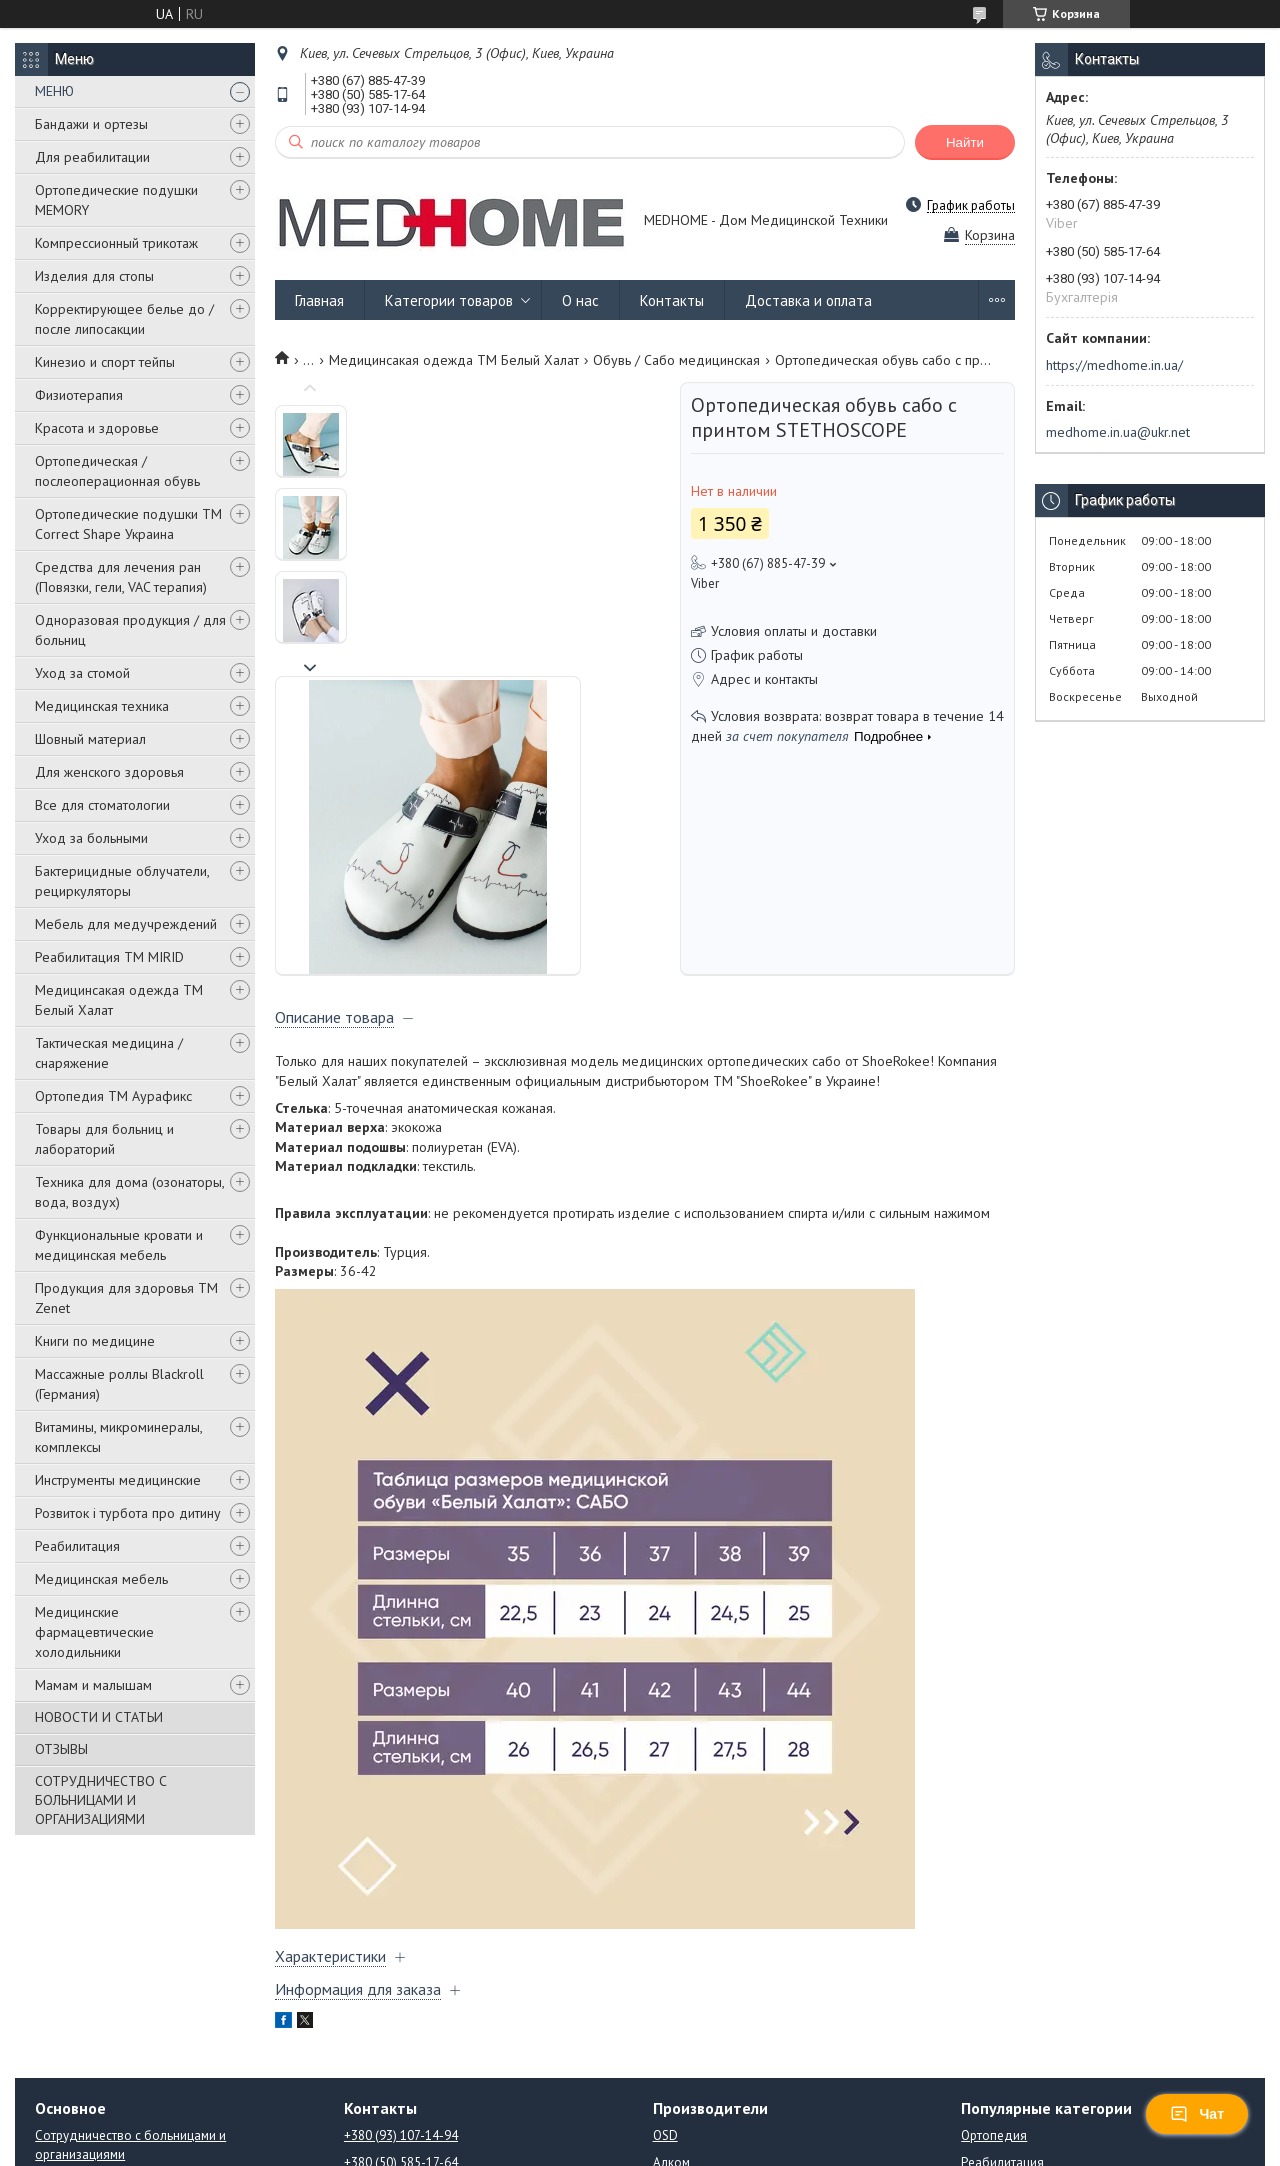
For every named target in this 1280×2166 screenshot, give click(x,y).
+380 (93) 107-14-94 (401, 1937)
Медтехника (997, 2018)
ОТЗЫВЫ (61, 1749)
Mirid (666, 2018)
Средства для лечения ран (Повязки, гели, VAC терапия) (121, 577)
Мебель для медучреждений (126, 924)
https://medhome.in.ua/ (1114, 365)
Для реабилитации (92, 157)
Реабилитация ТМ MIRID (109, 957)
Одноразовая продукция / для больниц (130, 630)
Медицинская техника (102, 706)
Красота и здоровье (97, 428)
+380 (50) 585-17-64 (401, 1964)
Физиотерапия (79, 395)
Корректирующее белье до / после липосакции (124, 319)
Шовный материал (90, 739)
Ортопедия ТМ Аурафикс (113, 1096)
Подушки (987, 2072)
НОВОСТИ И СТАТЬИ (99, 1717)
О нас (580, 300)
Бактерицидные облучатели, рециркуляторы (122, 881)
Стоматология (1002, 1991)
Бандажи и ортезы (91, 124)
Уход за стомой (82, 673)
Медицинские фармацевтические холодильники (94, 1632)
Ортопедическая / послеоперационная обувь (117, 471)
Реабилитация (77, 1546)
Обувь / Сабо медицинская (676, 360)
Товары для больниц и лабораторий (104, 1139)
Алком (671, 1964)
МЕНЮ (54, 91)
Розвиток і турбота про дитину (128, 1513)
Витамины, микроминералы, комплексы (118, 1437)
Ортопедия (994, 1937)
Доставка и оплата (808, 300)
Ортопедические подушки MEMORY (116, 200)
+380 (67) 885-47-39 (401, 1991)
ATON (669, 2072)
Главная (319, 300)
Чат (1197, 2114)
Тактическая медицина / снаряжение (109, 1053)
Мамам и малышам (93, 1685)
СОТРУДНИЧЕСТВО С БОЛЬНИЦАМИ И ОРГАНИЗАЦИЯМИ (101, 1800)
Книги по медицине (95, 1341)
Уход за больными (91, 838)
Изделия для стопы (94, 276)
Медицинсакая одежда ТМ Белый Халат (119, 1000)
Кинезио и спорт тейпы (105, 362)
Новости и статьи (84, 1983)
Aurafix (673, 1991)
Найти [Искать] (965, 142)
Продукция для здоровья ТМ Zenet (126, 1298)
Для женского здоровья (109, 772)
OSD (665, 1937)
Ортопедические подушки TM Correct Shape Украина (128, 524)
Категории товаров (449, 300)
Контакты (672, 300)
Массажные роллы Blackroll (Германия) (119, 1384)
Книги (978, 2045)
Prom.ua (727, 2128)
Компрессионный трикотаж (116, 243)
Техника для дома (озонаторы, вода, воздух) (129, 1192)
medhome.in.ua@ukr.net (1118, 432)
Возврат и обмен (84, 2037)
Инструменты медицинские (118, 1480)
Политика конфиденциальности (829, 2146)
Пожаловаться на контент (657, 2146)
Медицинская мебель (101, 1579)
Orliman (675, 2045)
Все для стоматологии (102, 805)
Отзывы (57, 2010)
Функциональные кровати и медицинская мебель (119, 1245)
